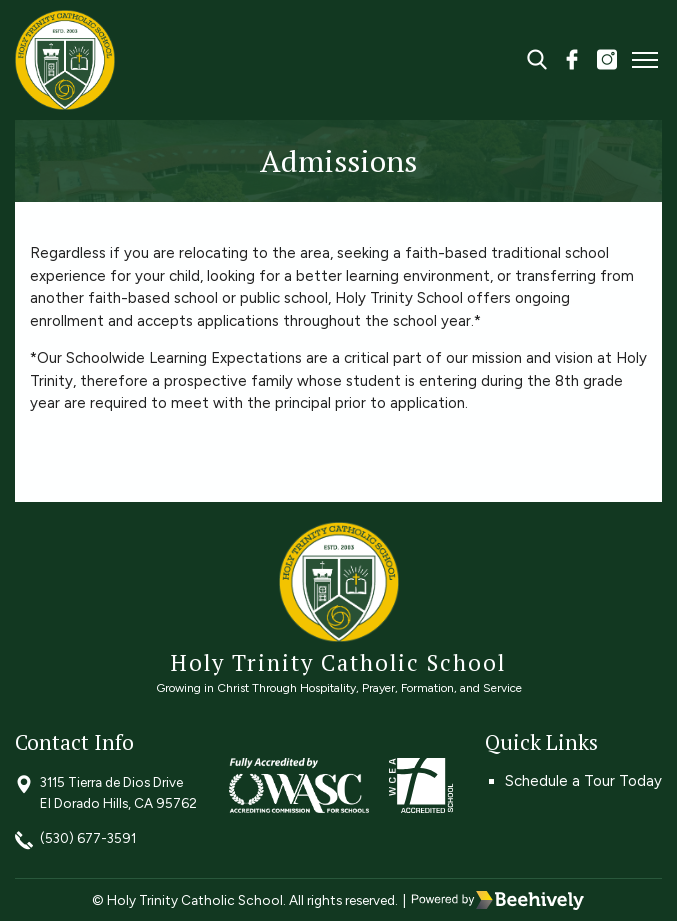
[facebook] (572, 62)
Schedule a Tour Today (583, 781)
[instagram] (607, 62)
